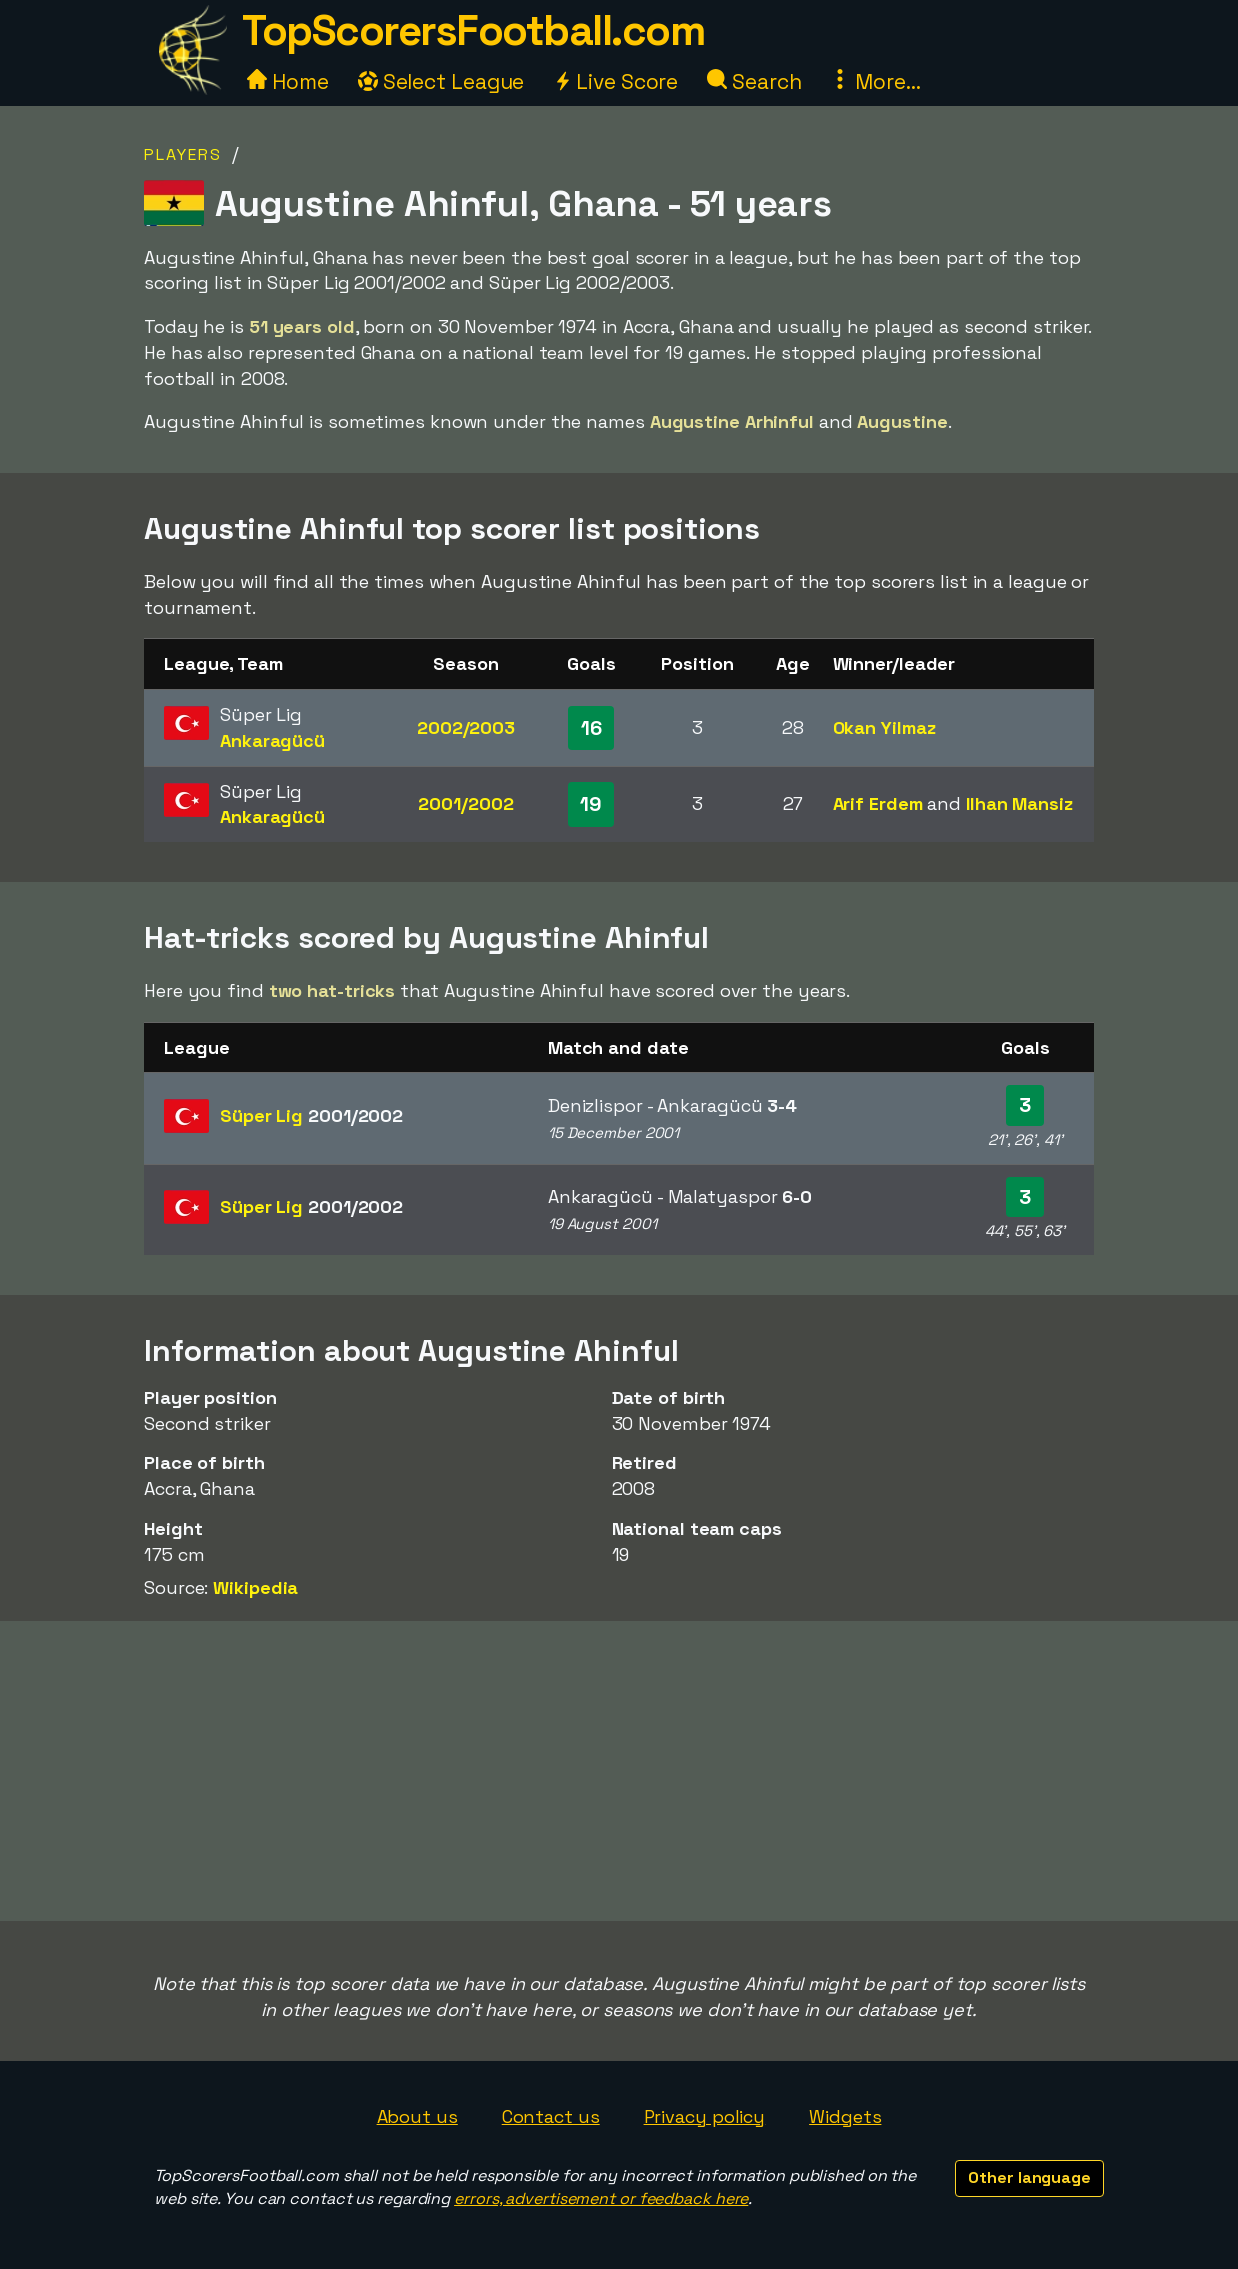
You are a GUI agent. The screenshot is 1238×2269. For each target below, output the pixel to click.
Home (288, 81)
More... (875, 81)
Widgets (845, 2116)
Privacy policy (705, 2116)
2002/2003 (466, 727)
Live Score (615, 81)
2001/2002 (465, 803)
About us (417, 2116)
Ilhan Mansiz (1019, 803)
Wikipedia (255, 1587)
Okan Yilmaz (884, 727)
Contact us (551, 2116)
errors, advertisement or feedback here (601, 2198)
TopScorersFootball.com (473, 30)
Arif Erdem (878, 803)
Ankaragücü (272, 740)
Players (183, 154)
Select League (441, 81)
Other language (1029, 2177)
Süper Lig (311, 1115)
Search (754, 81)
